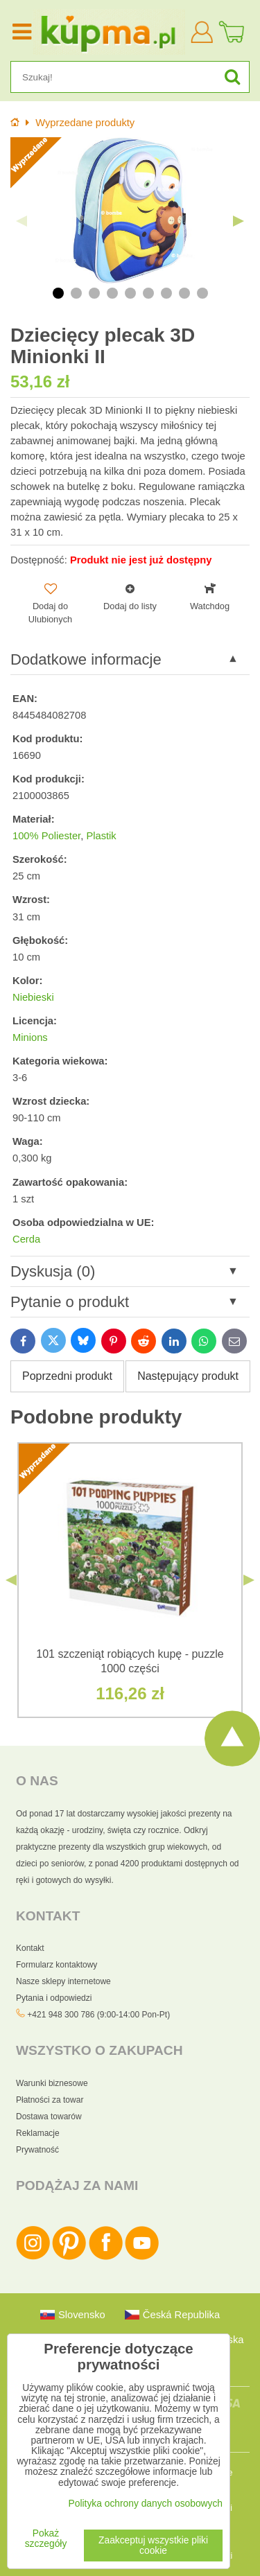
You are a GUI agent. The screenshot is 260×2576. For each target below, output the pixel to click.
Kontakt (30, 1948)
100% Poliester (46, 835)
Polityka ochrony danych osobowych (146, 2503)
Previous (21, 221)
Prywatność (37, 2150)
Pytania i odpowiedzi (54, 1998)
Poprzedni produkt (67, 1376)
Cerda (26, 1239)
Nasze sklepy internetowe (63, 1981)
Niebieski (33, 997)
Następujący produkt (188, 1376)
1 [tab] (58, 293)
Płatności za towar (49, 2100)
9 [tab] (202, 293)
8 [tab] (184, 293)
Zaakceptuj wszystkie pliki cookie (153, 2545)
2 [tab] (76, 293)
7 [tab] (166, 293)
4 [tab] (112, 293)
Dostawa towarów (49, 2116)
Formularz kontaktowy (56, 1965)
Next (238, 221)
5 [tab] (130, 293)
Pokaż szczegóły (46, 2538)
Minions (30, 1037)
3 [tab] (94, 293)
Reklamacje (38, 2133)
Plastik (101, 835)
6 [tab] (148, 293)
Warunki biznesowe (52, 2083)
